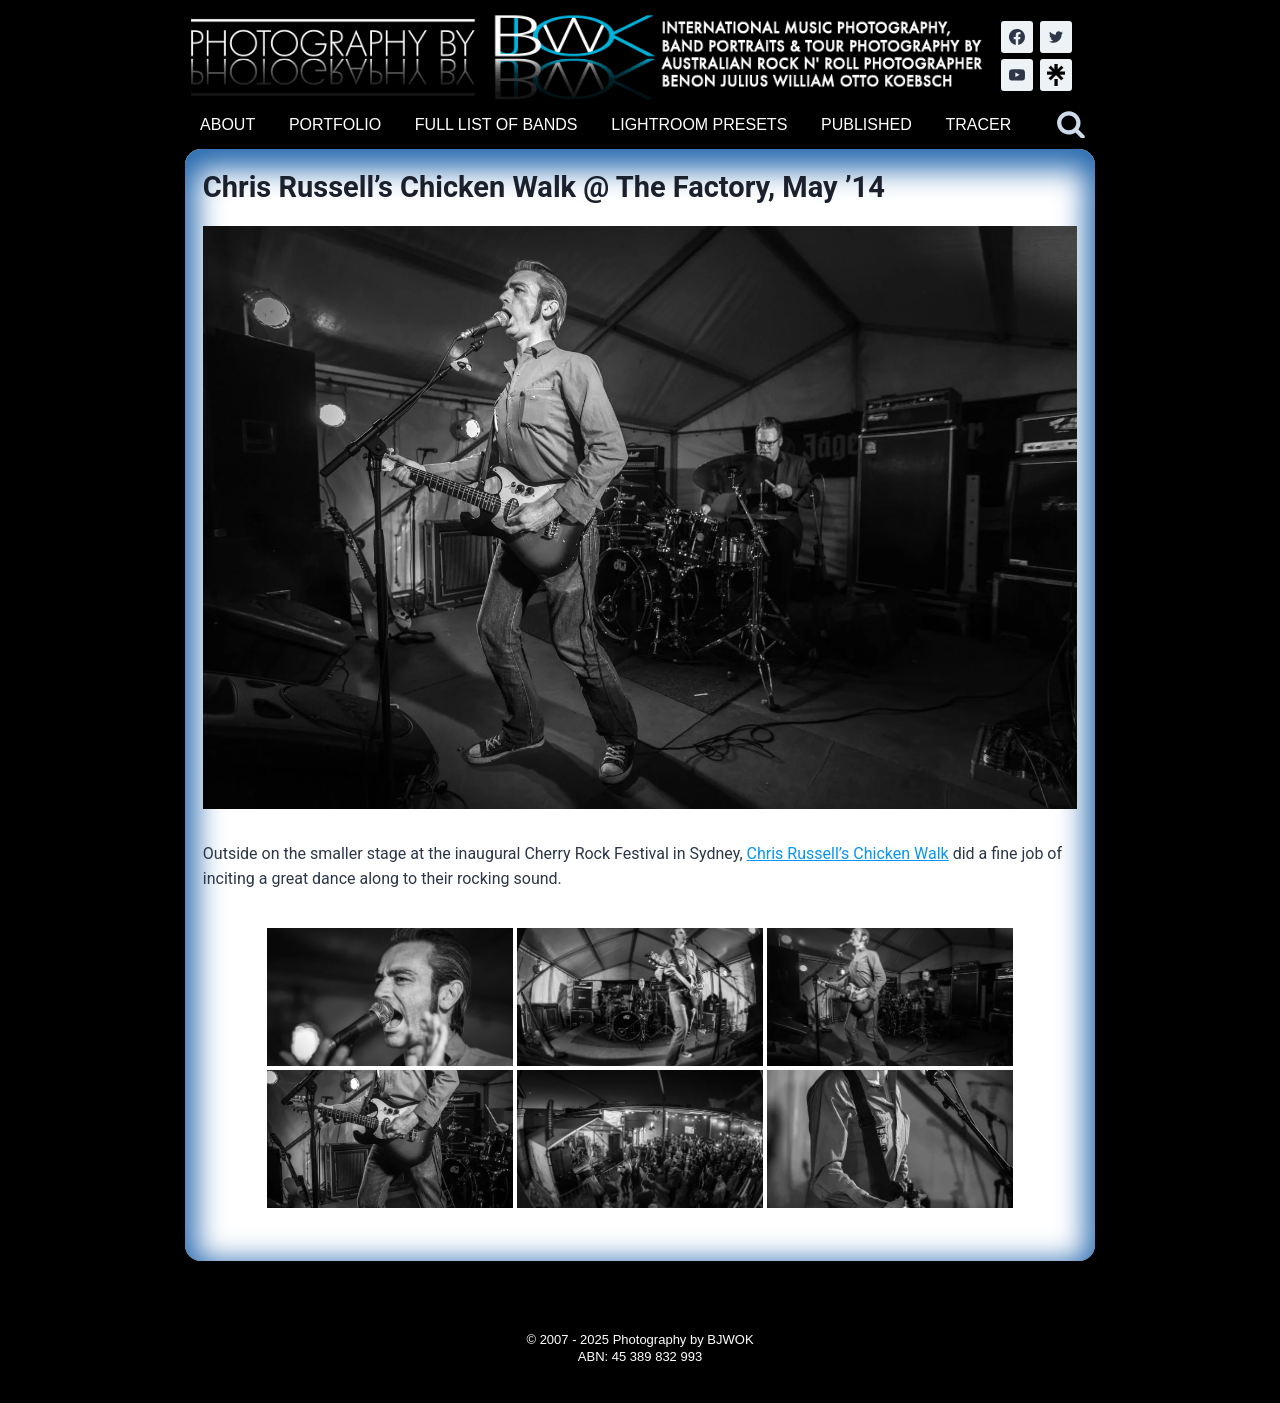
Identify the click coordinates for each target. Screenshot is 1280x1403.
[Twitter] (1056, 37)
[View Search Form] (1071, 125)
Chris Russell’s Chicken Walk (848, 853)
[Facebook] (1017, 37)
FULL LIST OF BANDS (496, 124)
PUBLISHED (866, 124)
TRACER (978, 124)
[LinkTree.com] (1056, 75)
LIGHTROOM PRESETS (699, 124)
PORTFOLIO (335, 124)
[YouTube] (1017, 75)
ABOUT (227, 124)
